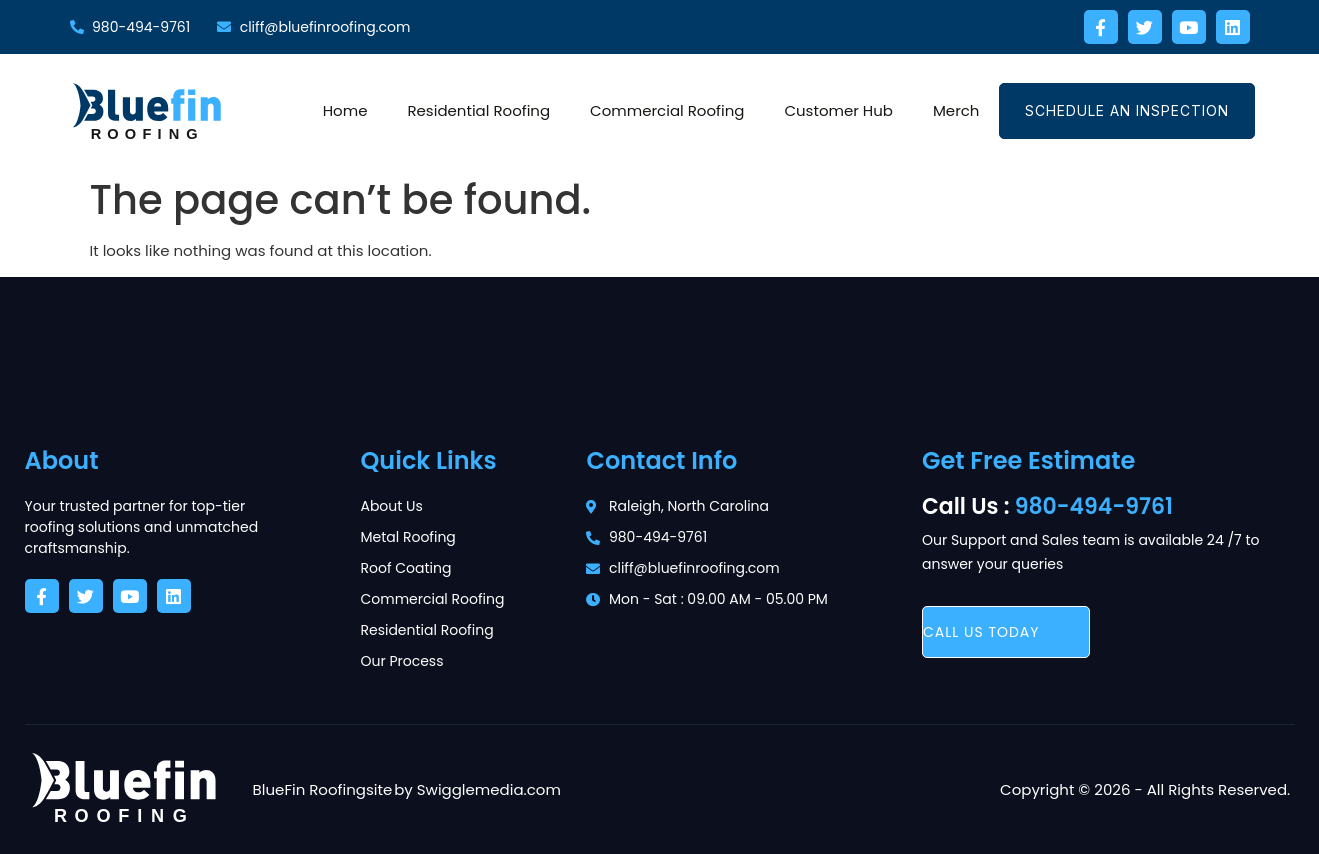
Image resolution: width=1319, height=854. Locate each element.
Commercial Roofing (667, 110)
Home (345, 110)
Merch (956, 110)
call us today (981, 632)
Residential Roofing (478, 110)
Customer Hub (838, 110)
